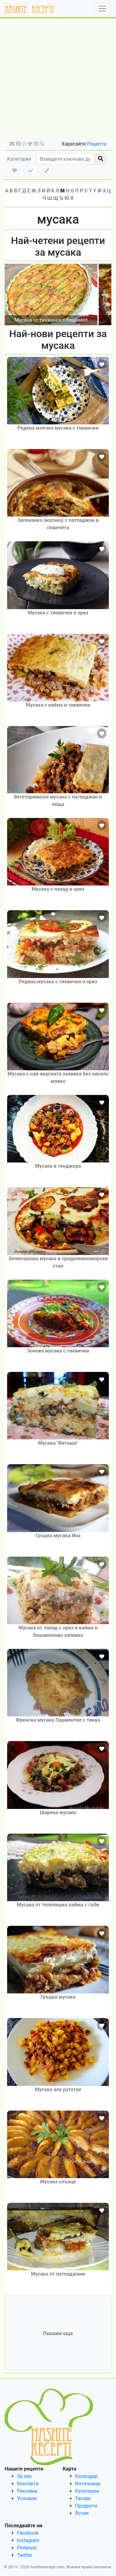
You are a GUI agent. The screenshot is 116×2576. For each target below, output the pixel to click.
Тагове (83, 2498)
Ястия (82, 2513)
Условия (27, 2498)
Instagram (28, 2540)
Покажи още (58, 2333)
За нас (24, 2476)
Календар (86, 2476)
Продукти (86, 2506)
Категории (19, 159)
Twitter (24, 2555)
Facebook (27, 2533)
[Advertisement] (58, 80)
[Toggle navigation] (102, 8)
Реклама (27, 2491)
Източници (88, 2484)
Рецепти (96, 144)
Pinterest (27, 2548)
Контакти (28, 2484)
